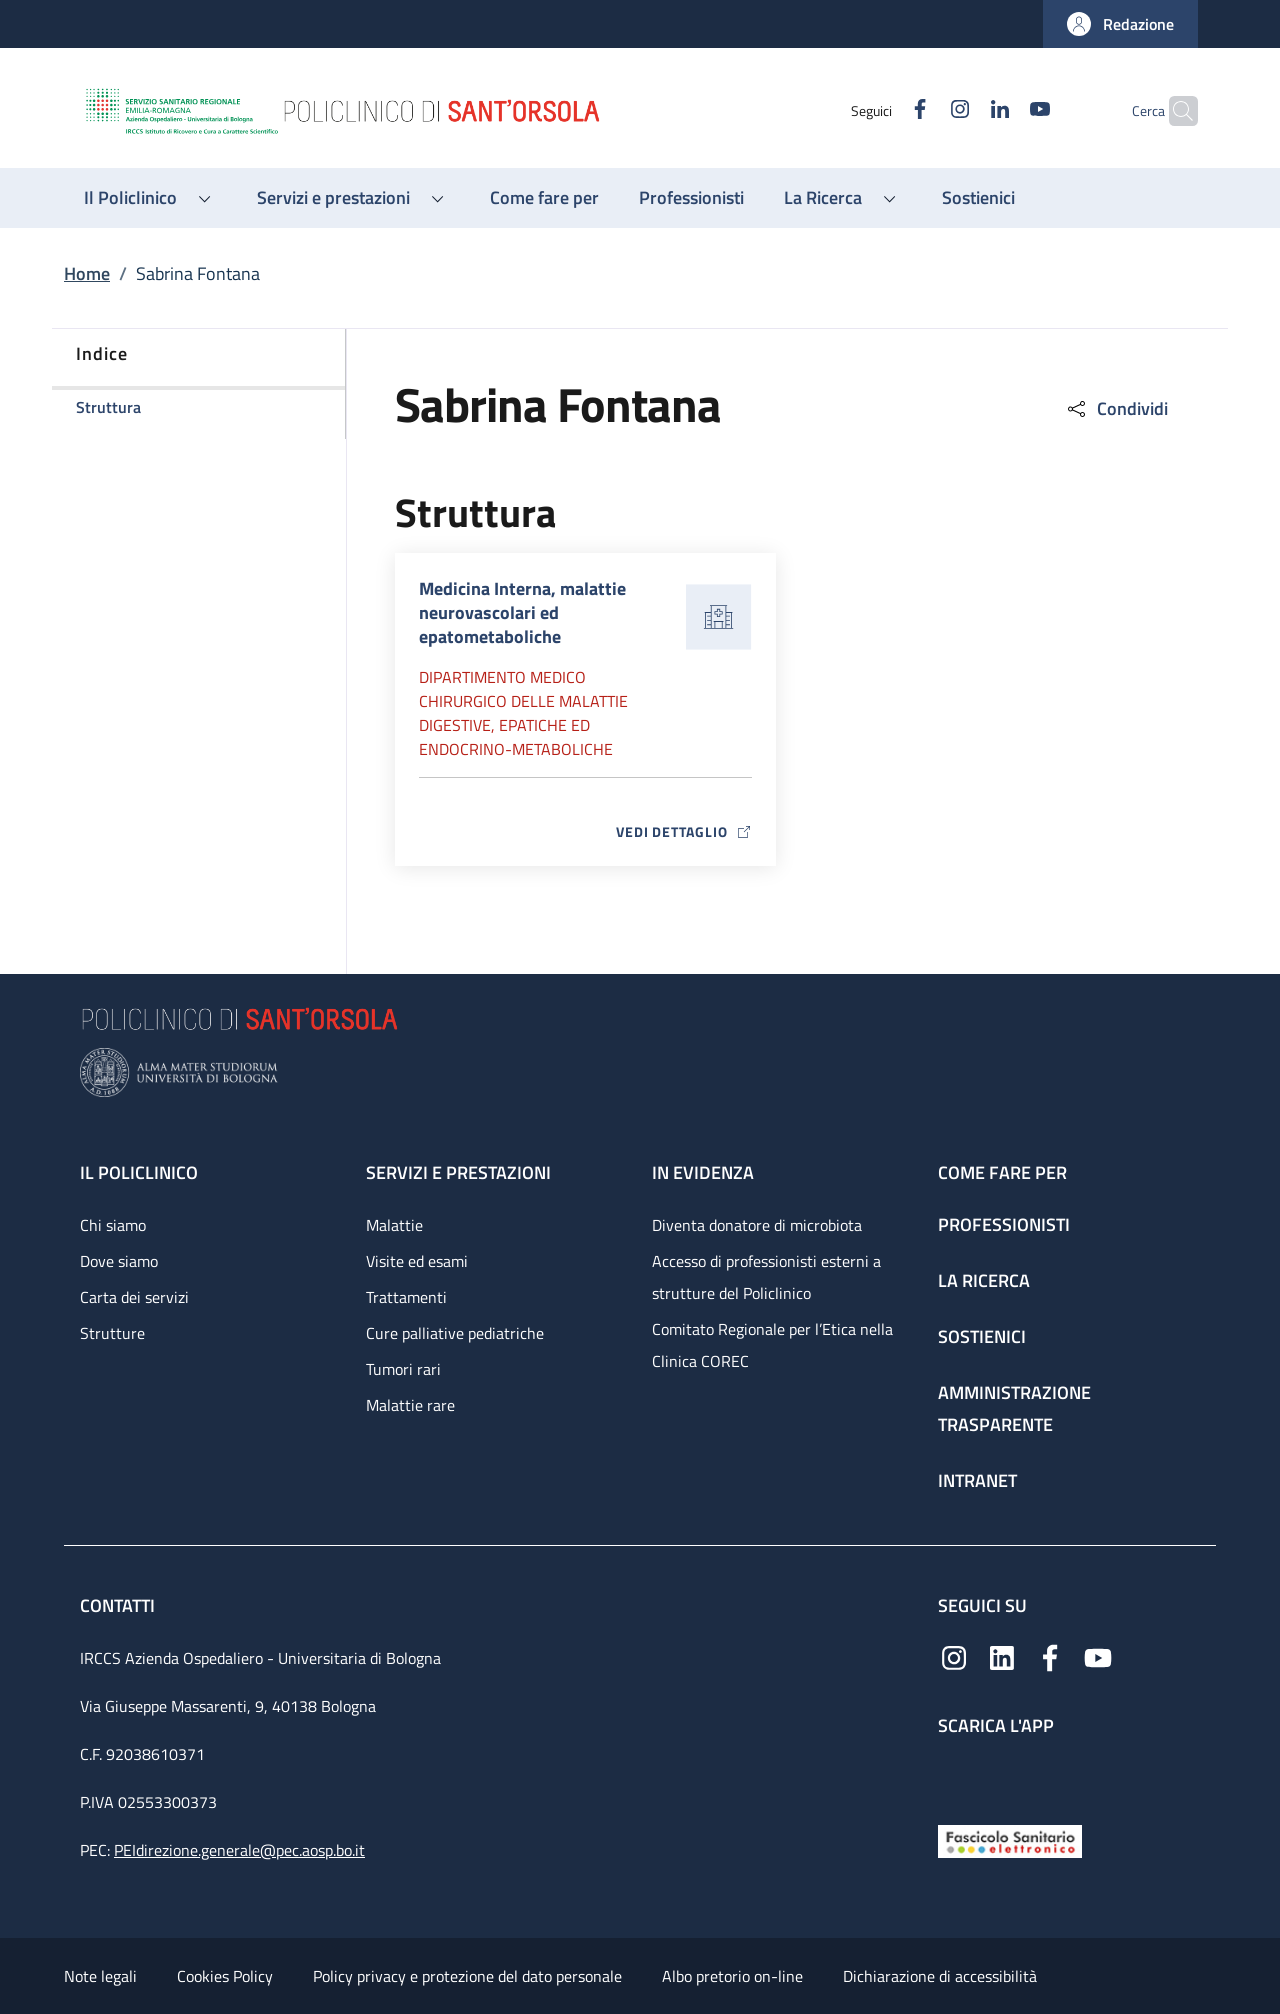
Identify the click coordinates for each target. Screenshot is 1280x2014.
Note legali (100, 1976)
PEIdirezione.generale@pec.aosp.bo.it (239, 1850)
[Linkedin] (961, 110)
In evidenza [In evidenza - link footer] (703, 1172)
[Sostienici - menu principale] (978, 198)
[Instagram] (921, 110)
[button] (1120, 24)
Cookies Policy (225, 1976)
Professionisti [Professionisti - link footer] (1004, 1224)
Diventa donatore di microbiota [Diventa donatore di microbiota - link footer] (757, 1225)
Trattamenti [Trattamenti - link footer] (406, 1297)
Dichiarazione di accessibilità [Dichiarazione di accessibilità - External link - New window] (940, 1976)
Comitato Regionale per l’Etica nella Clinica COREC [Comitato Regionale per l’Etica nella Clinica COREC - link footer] (772, 1345)
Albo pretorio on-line (732, 1976)
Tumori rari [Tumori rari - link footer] (403, 1369)
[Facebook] (881, 110)
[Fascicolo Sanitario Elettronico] (1010, 1839)
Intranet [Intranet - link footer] (977, 1480)
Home (87, 273)
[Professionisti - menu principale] (691, 198)
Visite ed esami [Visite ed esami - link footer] (417, 1261)
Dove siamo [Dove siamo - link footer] (119, 1261)
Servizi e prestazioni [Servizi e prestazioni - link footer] (458, 1172)
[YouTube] (1001, 110)
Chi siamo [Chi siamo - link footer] (113, 1225)
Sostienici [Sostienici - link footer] (982, 1336)
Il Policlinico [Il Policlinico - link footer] (139, 1172)
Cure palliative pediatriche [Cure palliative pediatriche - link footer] (455, 1333)
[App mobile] (954, 1775)
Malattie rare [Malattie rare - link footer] (410, 1405)
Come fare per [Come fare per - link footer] (1002, 1172)
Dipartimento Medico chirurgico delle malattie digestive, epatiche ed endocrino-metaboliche (523, 713)
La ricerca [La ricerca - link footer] (984, 1280)
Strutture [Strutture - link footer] (112, 1333)
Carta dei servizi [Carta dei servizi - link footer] (134, 1297)
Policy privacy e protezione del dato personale (467, 1976)
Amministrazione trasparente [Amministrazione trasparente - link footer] (1014, 1408)
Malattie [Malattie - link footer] (394, 1225)
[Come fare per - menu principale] (544, 198)
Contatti (119, 1605)
